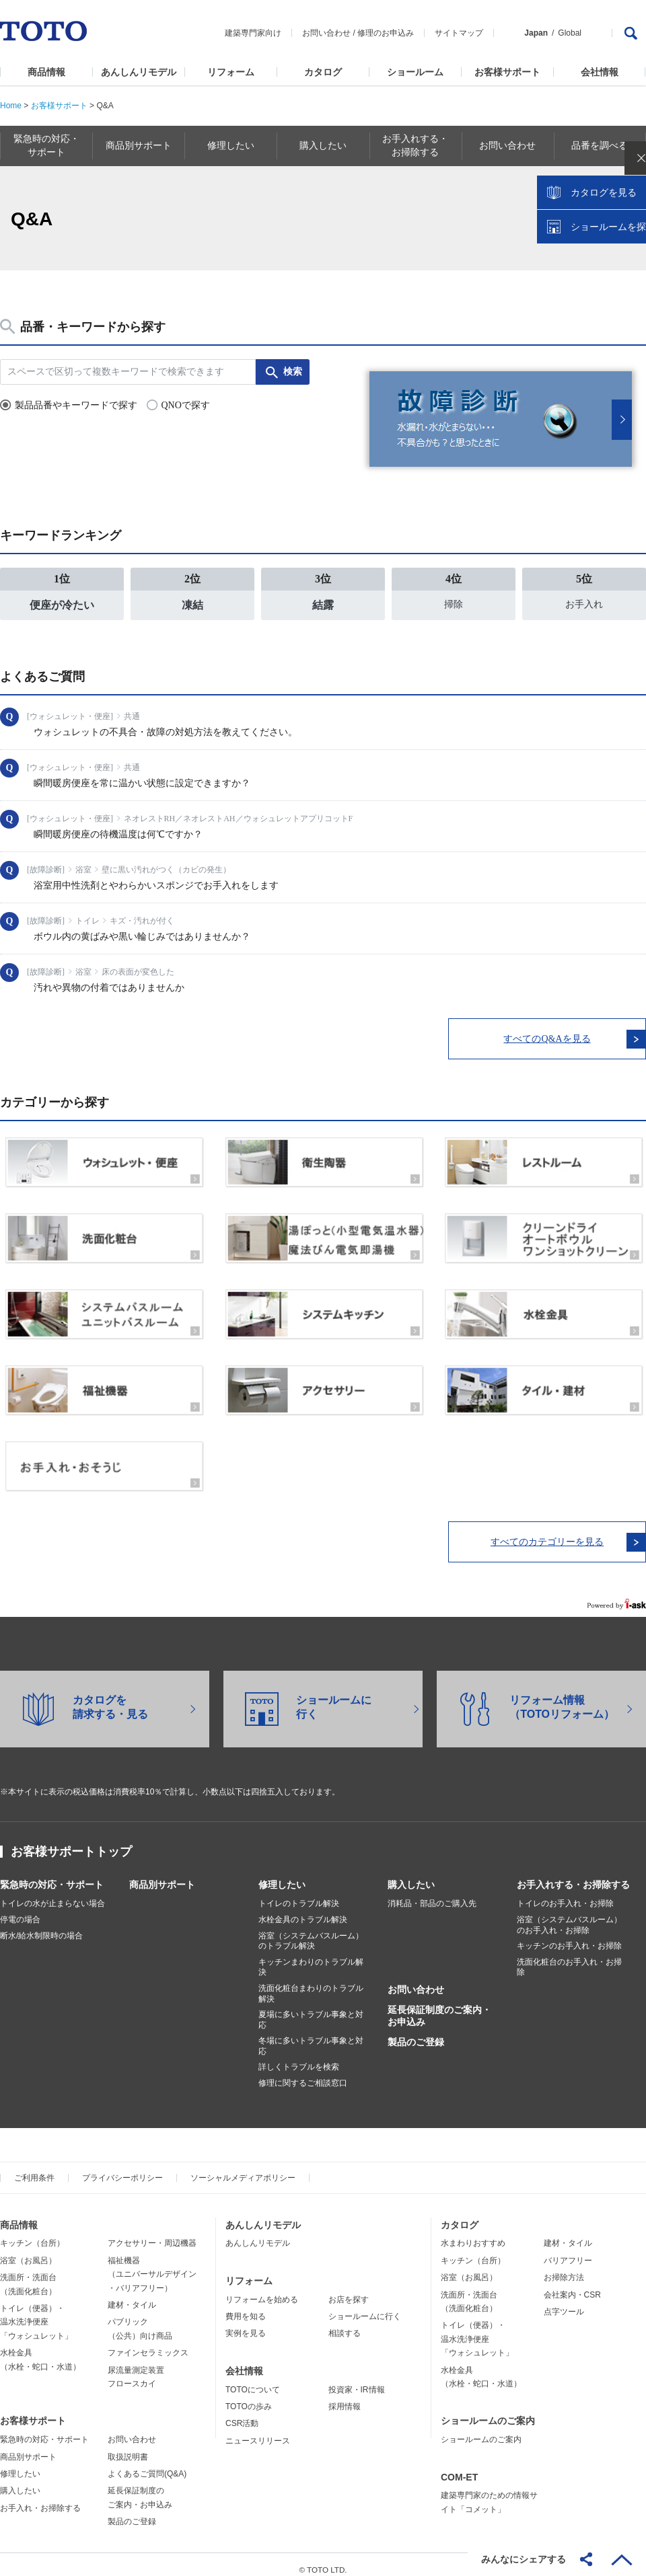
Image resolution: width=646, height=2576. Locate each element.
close (629, 218)
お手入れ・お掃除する (40, 2498)
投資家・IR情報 (356, 2379)
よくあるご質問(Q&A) (147, 2463)
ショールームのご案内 (488, 2410)
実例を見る (245, 2323)
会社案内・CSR (572, 2284)
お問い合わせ (326, 33)
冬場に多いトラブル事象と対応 (310, 2036)
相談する (344, 2323)
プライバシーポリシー (122, 2167)
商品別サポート (162, 1874)
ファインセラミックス (148, 2342)
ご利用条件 (34, 2167)
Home (11, 105)
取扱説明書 (128, 2447)
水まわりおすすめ (473, 2233)
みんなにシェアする (523, 2559)
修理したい (282, 1874)
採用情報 (344, 2396)
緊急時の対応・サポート (52, 1874)
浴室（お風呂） (28, 2250)
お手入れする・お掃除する (573, 1874)
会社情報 (599, 72)
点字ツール (564, 2301)
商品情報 (46, 72)
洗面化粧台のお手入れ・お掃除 (569, 1957)
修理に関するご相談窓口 (302, 2073)
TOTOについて (252, 2379)
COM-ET (459, 2467)
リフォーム (230, 72)
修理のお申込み (385, 33)
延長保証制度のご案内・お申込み (439, 2005)
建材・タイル (132, 2295)
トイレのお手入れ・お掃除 (565, 1893)
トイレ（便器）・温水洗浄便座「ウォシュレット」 (36, 2312)
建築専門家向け (253, 33)
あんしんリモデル (138, 72)
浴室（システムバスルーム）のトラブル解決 (310, 1931)
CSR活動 (241, 2414)
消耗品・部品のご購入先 (432, 1893)
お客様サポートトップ (71, 1841)
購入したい (411, 1874)
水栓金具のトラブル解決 (302, 1909)
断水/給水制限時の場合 (41, 1925)
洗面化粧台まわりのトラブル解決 (310, 1983)
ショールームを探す (601, 287)
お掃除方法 (564, 2267)
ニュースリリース (257, 2430)
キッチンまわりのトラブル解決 (310, 1957)
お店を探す (348, 2289)
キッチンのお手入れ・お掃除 (569, 1935)
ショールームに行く (364, 2306)
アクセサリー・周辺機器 (152, 2233)
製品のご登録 (416, 2032)
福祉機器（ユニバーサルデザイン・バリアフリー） (152, 2264)
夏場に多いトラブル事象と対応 (310, 2010)
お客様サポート (507, 72)
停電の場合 (20, 1909)
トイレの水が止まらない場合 (52, 1893)
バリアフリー (568, 2250)
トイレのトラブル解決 (298, 1893)
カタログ (323, 72)
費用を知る (245, 2306)
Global (569, 33)
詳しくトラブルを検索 (298, 2057)
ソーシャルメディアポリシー (242, 2167)
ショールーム (415, 72)
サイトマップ (459, 33)
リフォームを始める (261, 2289)
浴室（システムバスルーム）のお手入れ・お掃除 (569, 1915)
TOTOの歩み (248, 2396)
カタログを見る (591, 253)
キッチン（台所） (32, 2233)
